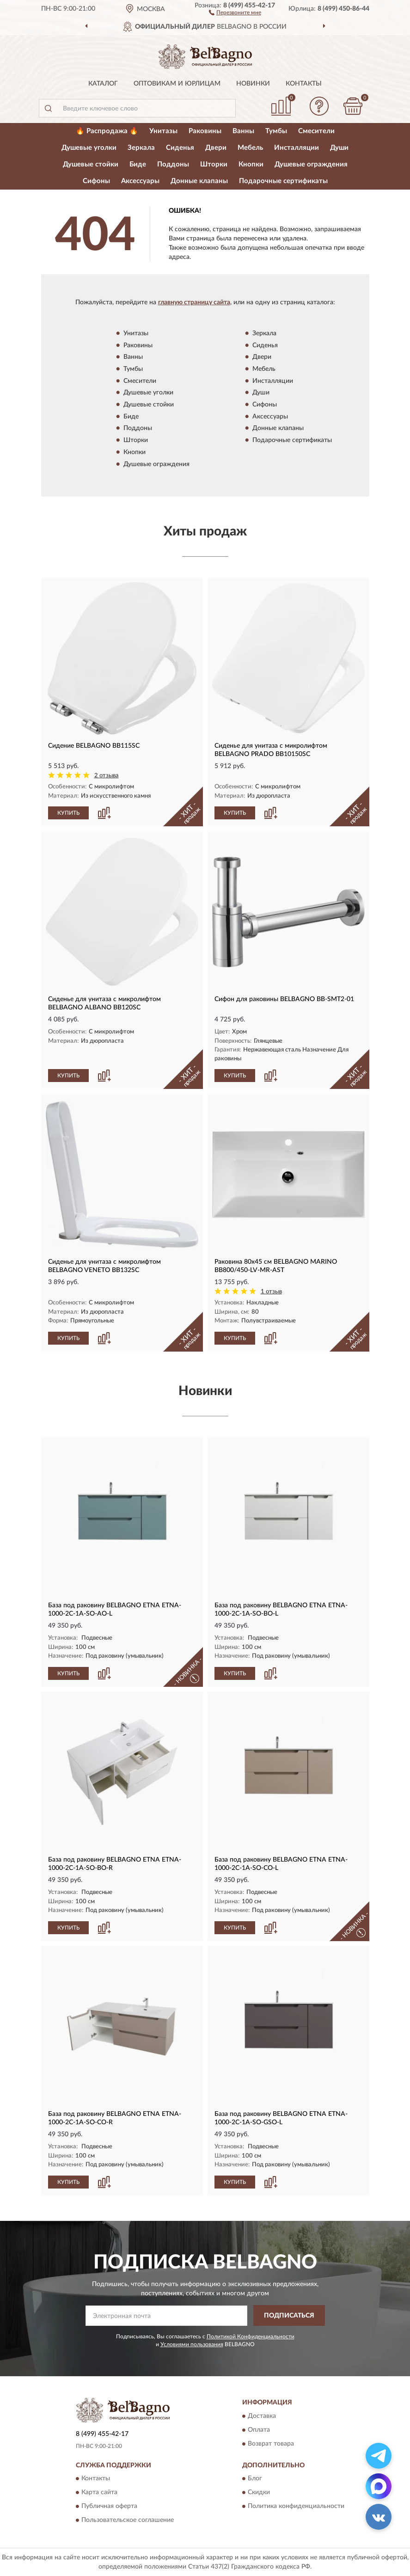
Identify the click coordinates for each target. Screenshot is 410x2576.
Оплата (259, 2430)
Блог (255, 2478)
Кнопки (251, 164)
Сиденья (180, 147)
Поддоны (173, 164)
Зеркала (141, 147)
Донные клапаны (199, 181)
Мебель (250, 147)
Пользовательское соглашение (127, 2520)
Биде (137, 164)
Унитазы (163, 131)
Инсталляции (296, 147)
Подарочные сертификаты (283, 181)
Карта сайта (99, 2492)
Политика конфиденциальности (296, 2506)
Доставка (262, 2416)
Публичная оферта (109, 2506)
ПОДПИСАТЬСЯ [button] (289, 2315)
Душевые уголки (88, 147)
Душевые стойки (90, 164)
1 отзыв (271, 1292)
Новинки (253, 83)
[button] (235, 12)
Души (339, 147)
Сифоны (96, 181)
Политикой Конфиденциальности (250, 2336)
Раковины (205, 131)
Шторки (213, 164)
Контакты (304, 83)
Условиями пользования (191, 2344)
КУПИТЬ (68, 813)
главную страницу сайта (194, 302)
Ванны (243, 131)
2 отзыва (106, 776)
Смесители (316, 131)
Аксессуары (140, 181)
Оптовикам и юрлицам (177, 83)
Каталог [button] (103, 83)
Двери (215, 147)
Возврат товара (271, 2444)
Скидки (259, 2492)
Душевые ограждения (311, 164)
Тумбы (276, 131)
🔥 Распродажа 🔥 (107, 131)
